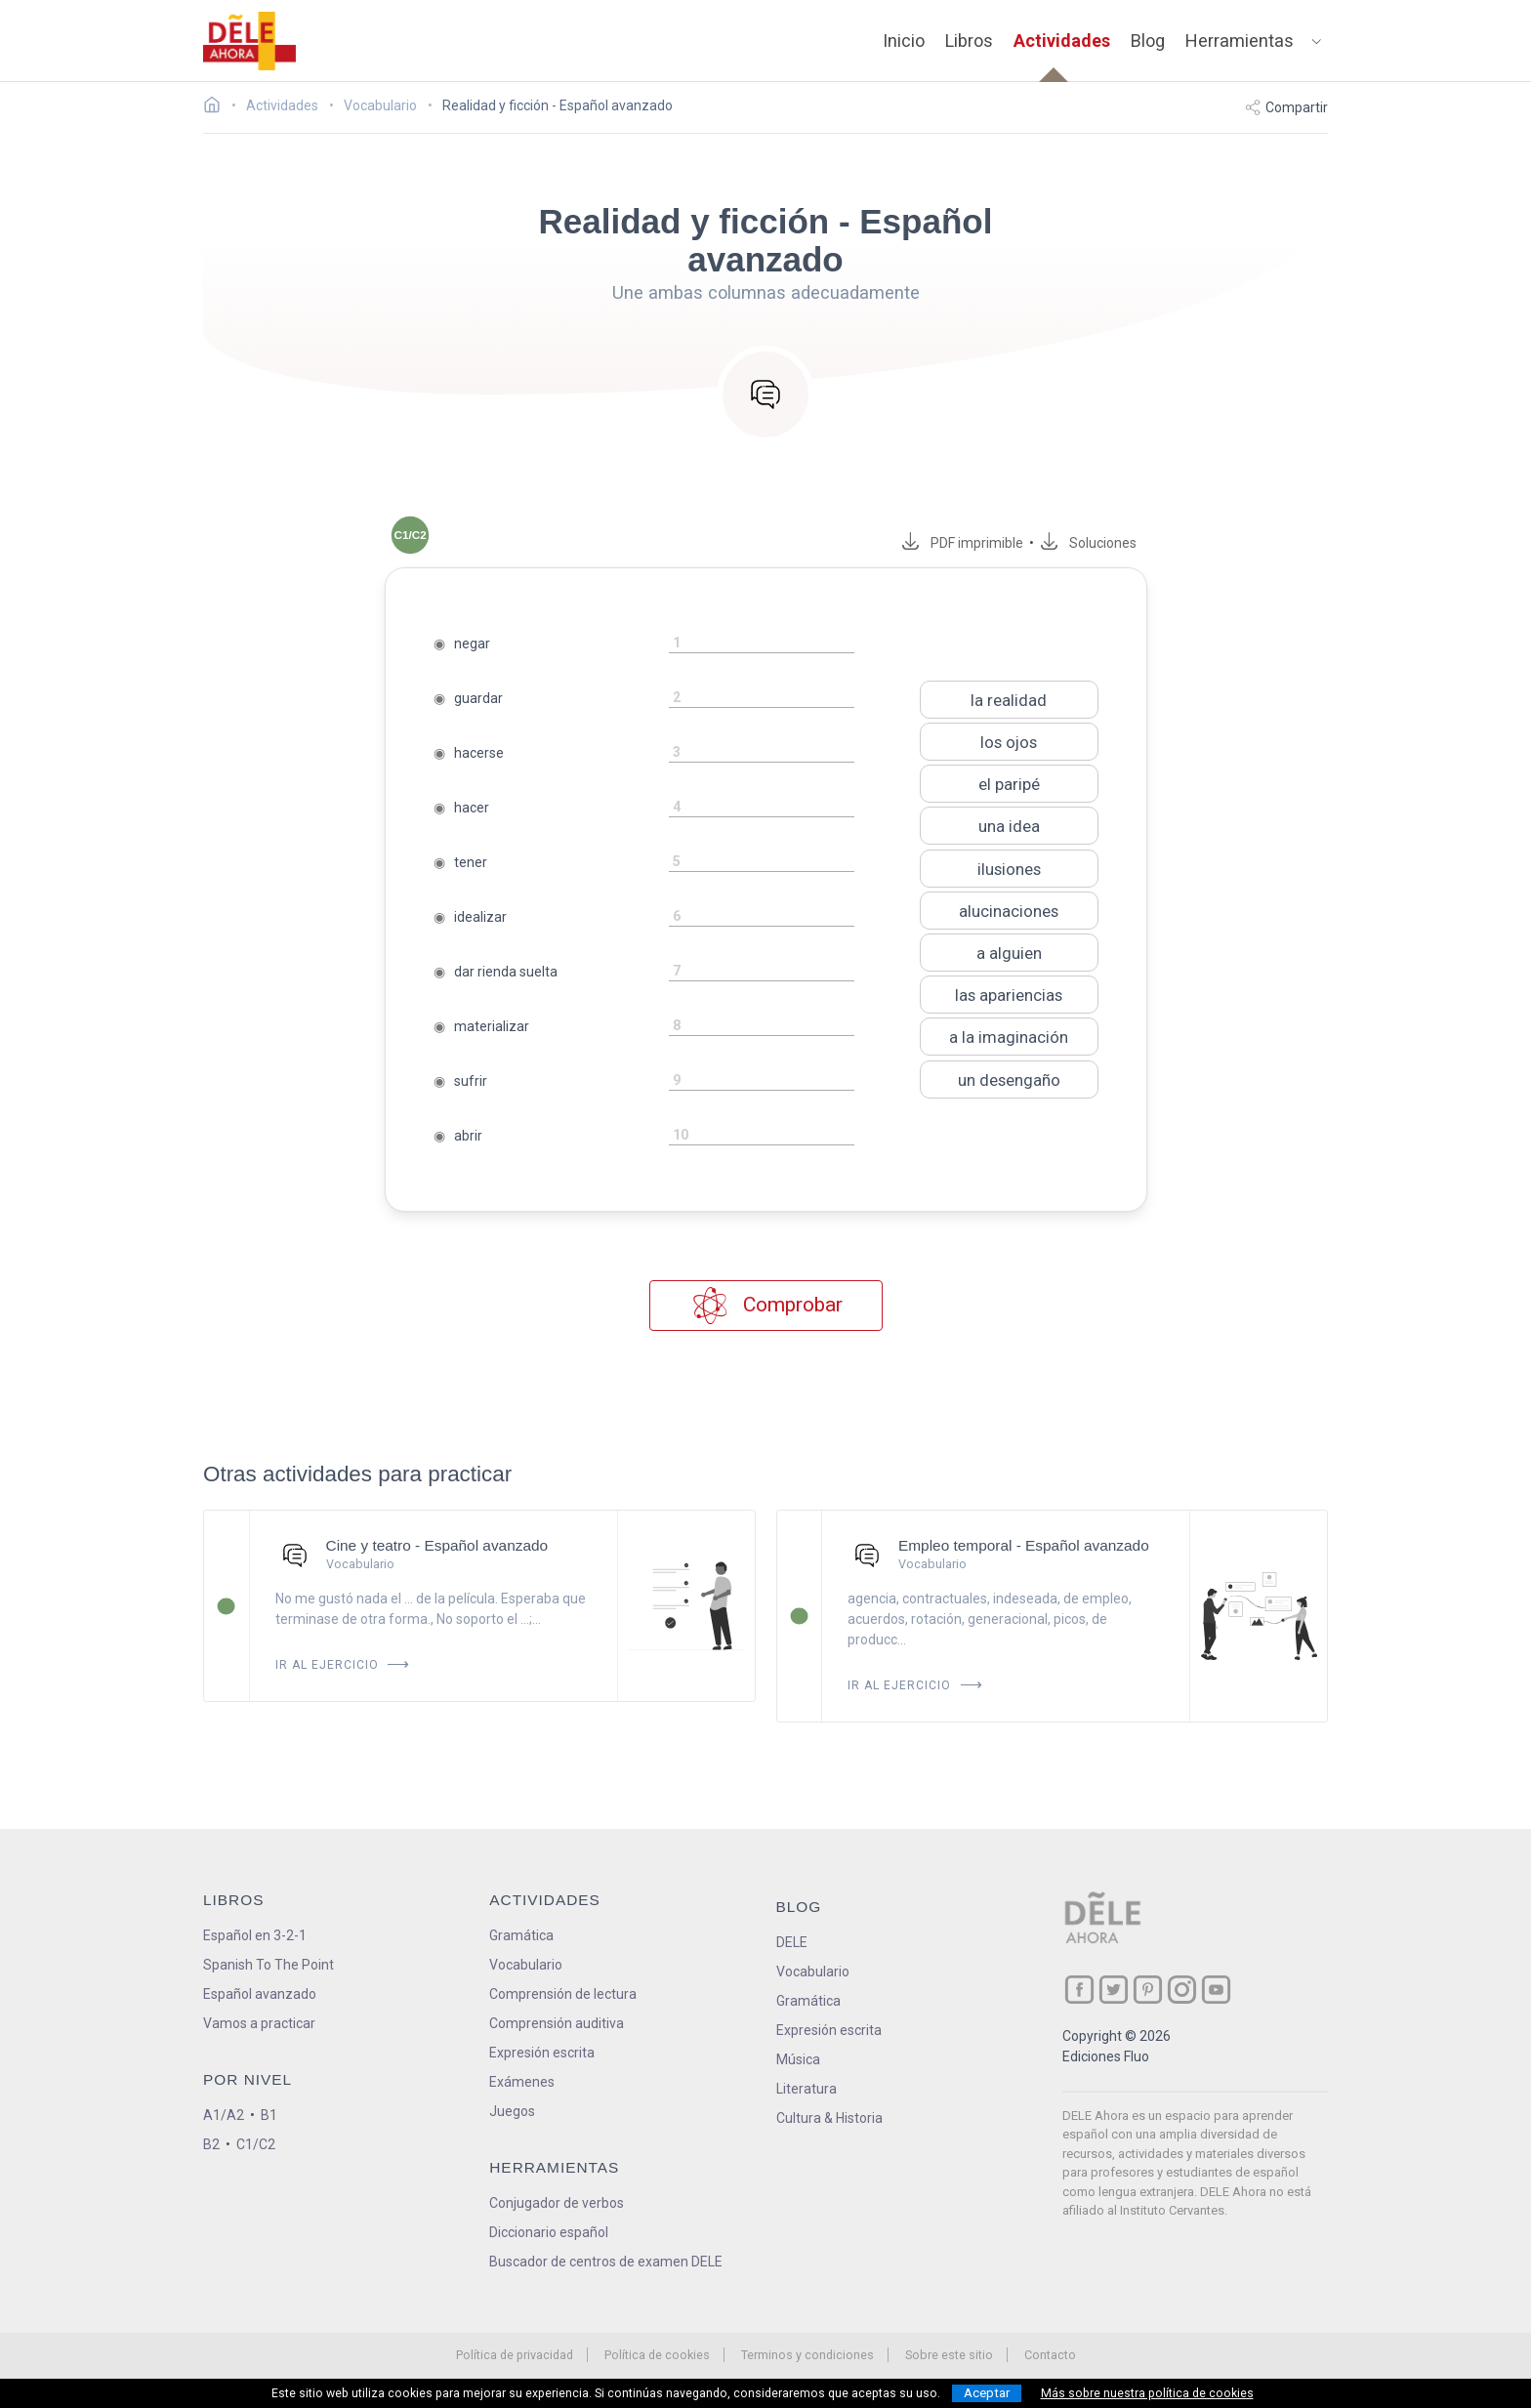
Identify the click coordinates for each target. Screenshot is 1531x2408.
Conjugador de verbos (556, 2203)
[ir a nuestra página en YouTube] (1216, 1989)
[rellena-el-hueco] (761, 644)
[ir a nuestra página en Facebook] (1079, 1989)
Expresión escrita (542, 2052)
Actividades (1062, 40)
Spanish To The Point (268, 1964)
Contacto (1050, 2354)
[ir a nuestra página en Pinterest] (1148, 1989)
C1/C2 (255, 2144)
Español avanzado (259, 1994)
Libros (969, 40)
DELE (791, 1942)
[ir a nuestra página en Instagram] (1182, 1989)
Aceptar (987, 2393)
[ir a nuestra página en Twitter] (1114, 1989)
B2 (211, 2144)
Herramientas (1239, 40)
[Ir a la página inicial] (217, 107)
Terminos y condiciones (807, 2354)
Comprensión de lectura (563, 1994)
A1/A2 (223, 2115)
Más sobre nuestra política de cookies (1147, 2393)
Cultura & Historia (829, 2118)
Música (798, 2059)
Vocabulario (525, 1964)
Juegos (512, 2111)
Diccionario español (548, 2232)
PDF (974, 543)
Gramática (521, 1935)
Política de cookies (657, 2354)
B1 (269, 2115)
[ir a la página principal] (250, 41)
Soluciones (1103, 543)
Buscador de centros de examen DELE (606, 2261)
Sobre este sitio (949, 2354)
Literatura (806, 2089)
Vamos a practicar (259, 2023)
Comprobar (766, 1306)
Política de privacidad (514, 2354)
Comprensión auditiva (556, 2023)
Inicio (904, 40)
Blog (1148, 40)
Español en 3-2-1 (255, 1935)
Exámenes (522, 2082)
